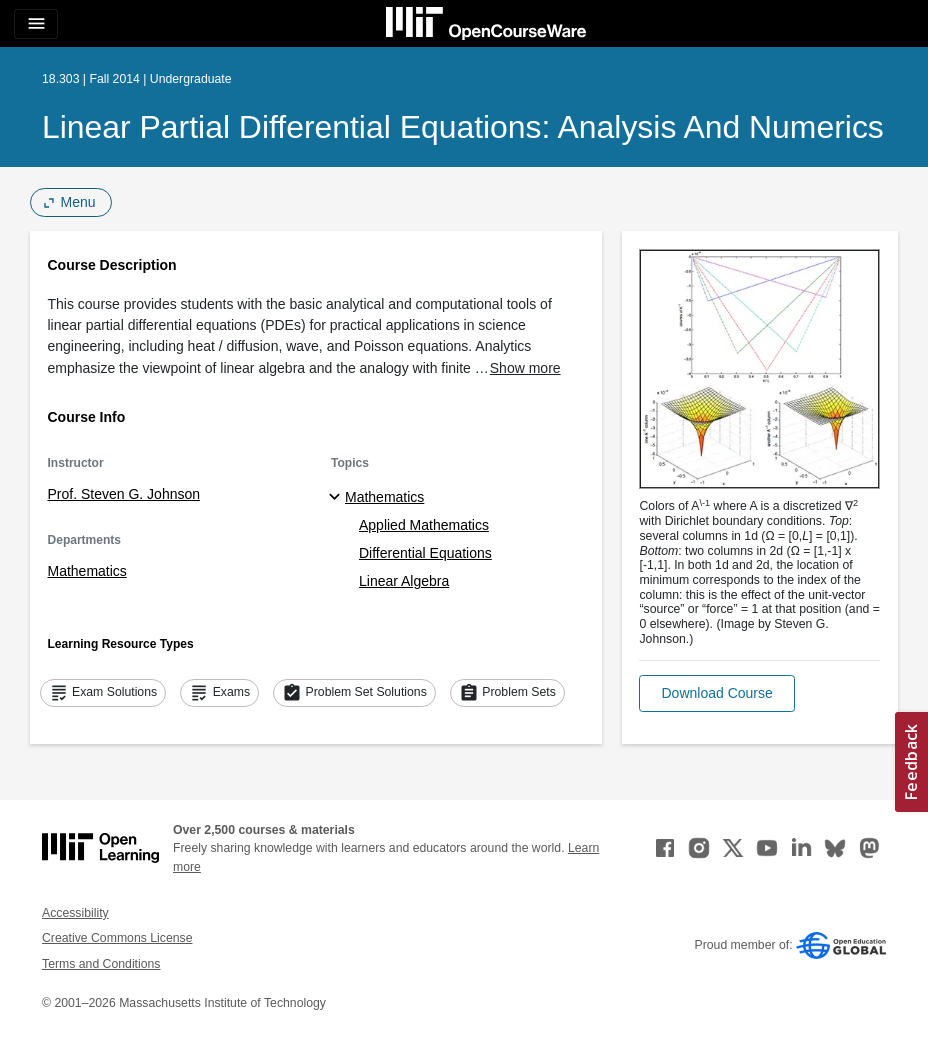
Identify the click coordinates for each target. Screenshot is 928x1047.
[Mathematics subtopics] (337, 498)
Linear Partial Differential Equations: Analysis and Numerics (463, 127)
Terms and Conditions (101, 964)
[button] (716, 693)
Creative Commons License (117, 938)
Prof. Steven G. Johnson (124, 494)
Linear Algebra (404, 581)
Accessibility (75, 913)
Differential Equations (425, 553)
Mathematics (87, 571)
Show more (525, 368)
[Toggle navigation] (36, 24)
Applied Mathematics (424, 525)
